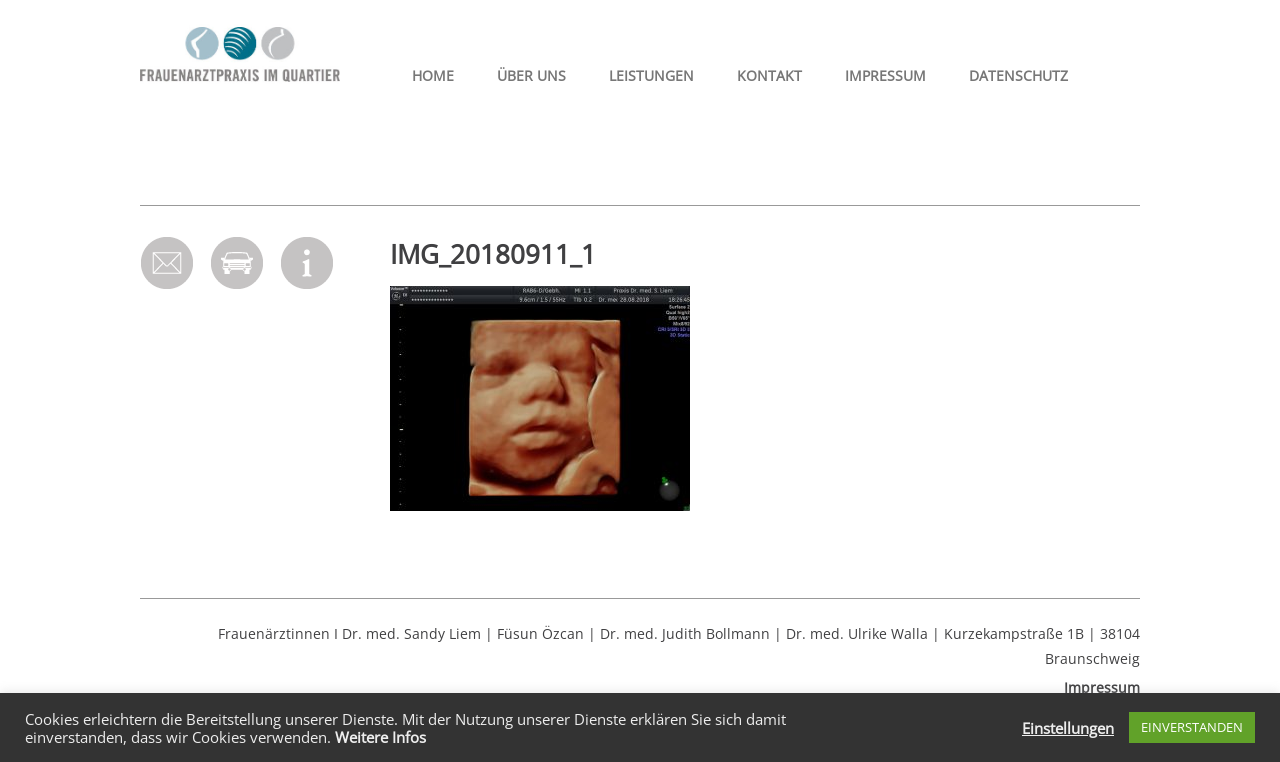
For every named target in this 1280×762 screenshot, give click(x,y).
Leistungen (651, 75)
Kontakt (769, 75)
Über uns (531, 75)
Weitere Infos (380, 737)
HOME (433, 75)
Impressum (885, 75)
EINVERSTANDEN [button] (1192, 727)
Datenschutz (1018, 75)
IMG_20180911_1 (493, 254)
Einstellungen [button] (1068, 728)
